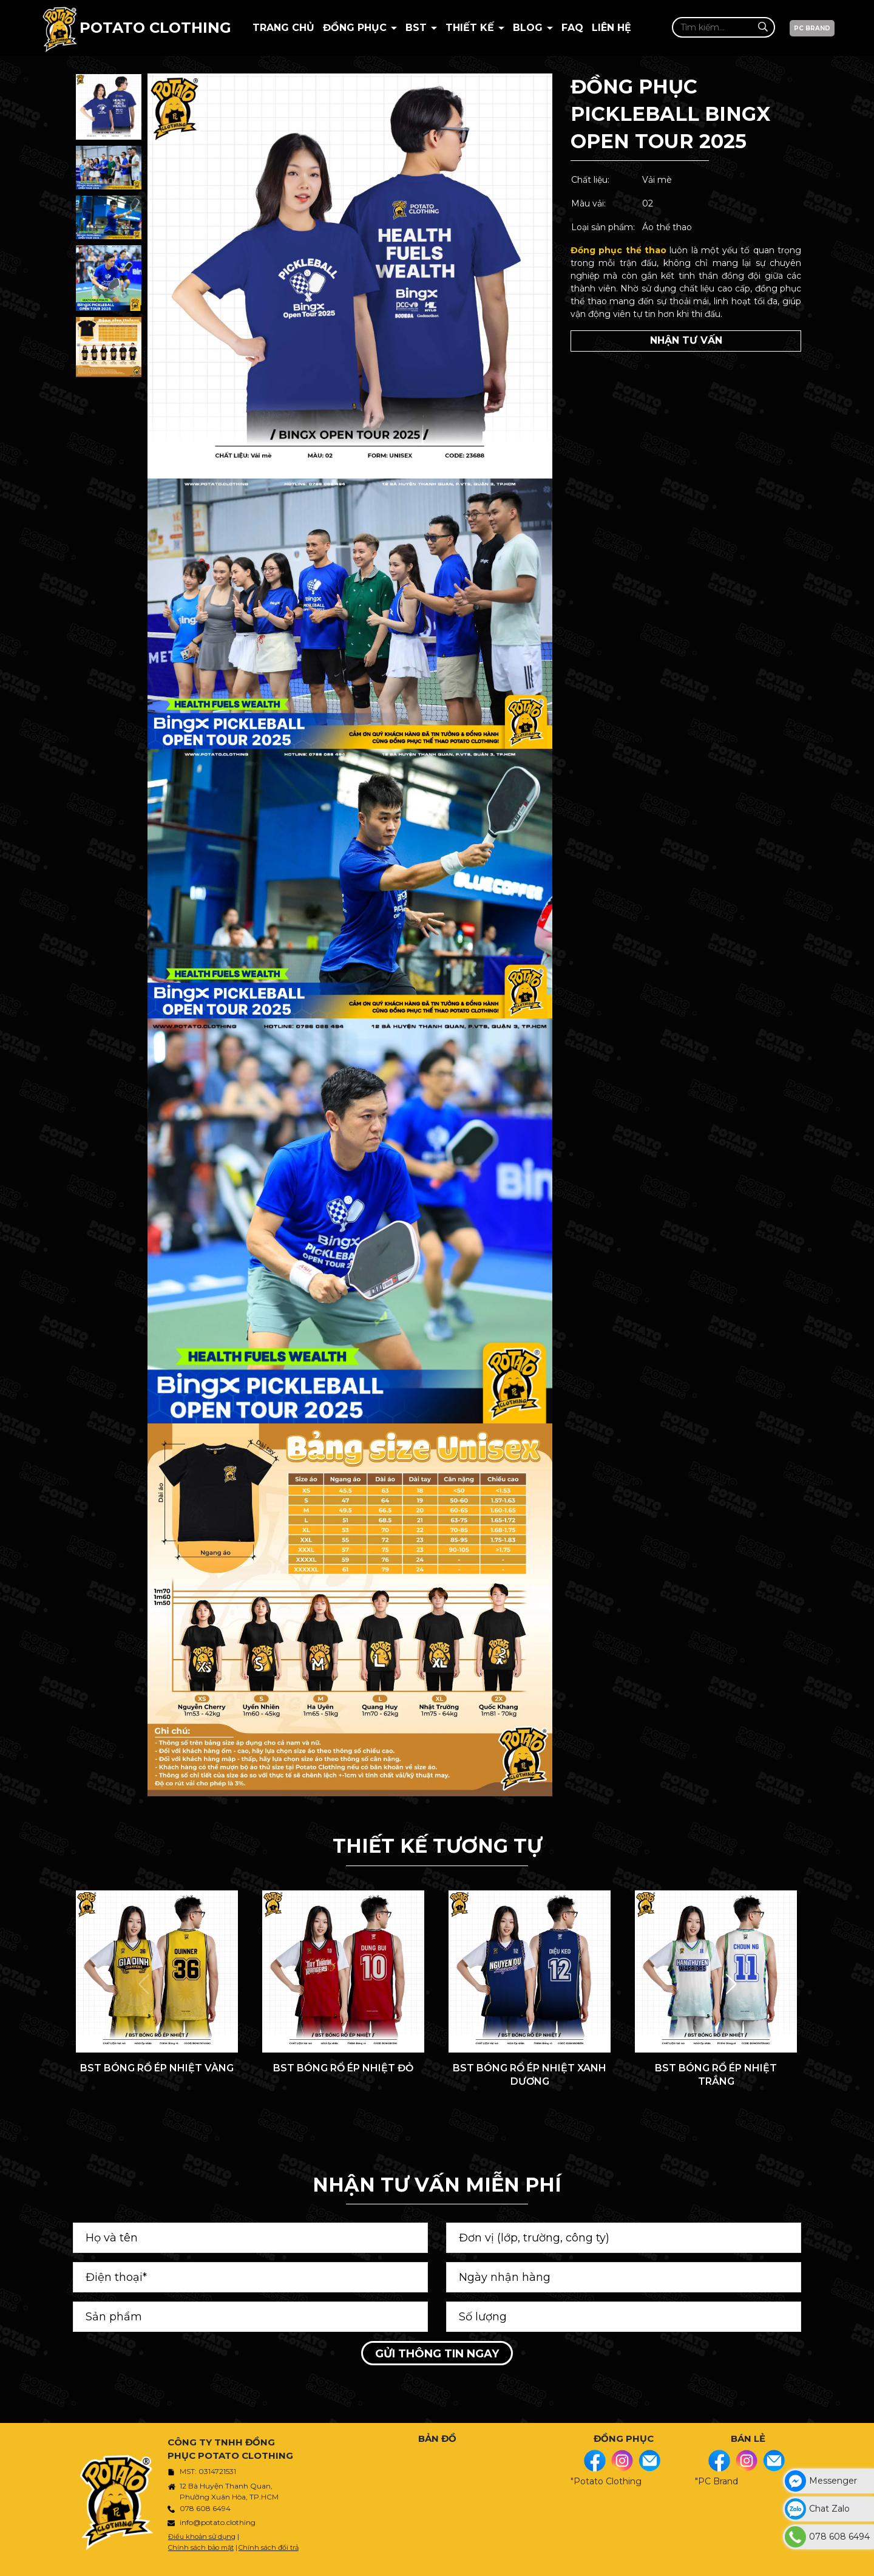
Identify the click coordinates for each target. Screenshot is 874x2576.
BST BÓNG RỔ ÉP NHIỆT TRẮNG (716, 2074)
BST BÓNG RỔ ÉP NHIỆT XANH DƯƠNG (529, 2074)
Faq (572, 27)
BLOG (529, 27)
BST (417, 27)
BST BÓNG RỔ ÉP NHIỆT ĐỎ (343, 2068)
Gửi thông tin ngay (437, 2353)
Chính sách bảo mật (201, 2547)
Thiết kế (471, 27)
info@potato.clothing (218, 2522)
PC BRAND (812, 28)
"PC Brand (716, 2481)
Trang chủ (283, 27)
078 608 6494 (205, 2508)
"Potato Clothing (606, 2481)
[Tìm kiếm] (762, 27)
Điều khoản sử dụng (201, 2536)
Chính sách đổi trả (269, 2547)
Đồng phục (356, 27)
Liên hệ (611, 27)
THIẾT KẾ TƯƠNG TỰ (437, 1846)
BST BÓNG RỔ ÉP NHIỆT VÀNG (157, 2068)
